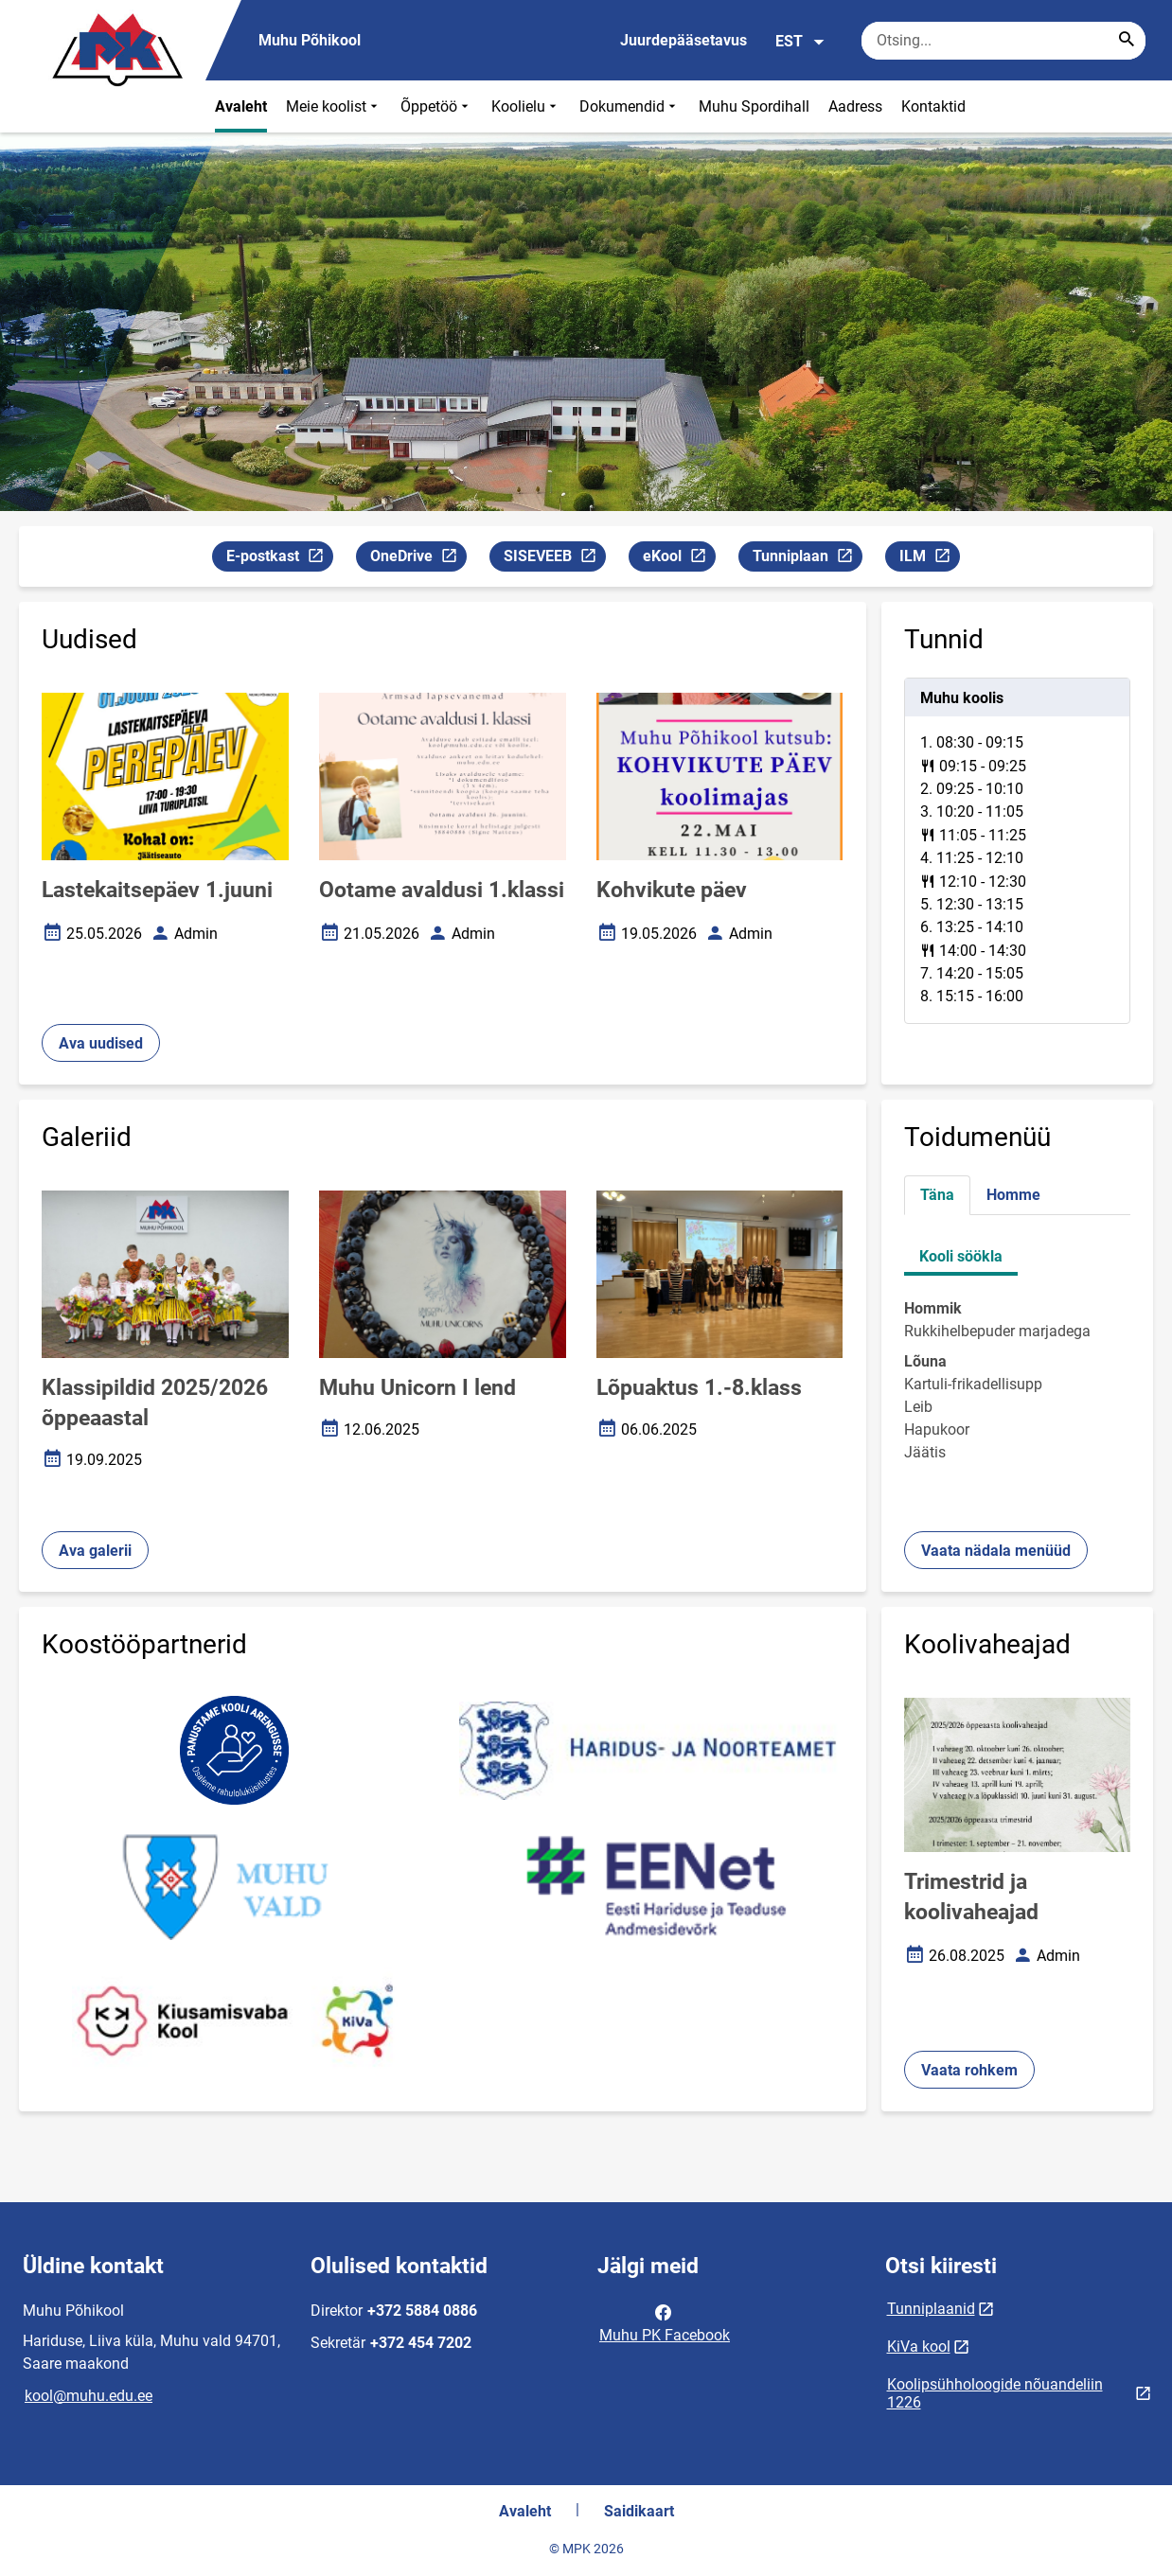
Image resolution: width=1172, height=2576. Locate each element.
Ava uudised (101, 1043)
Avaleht (241, 106)
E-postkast (279, 559)
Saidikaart (639, 2511)
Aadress (855, 106)
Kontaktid (933, 106)
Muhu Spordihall (754, 106)
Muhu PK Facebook (664, 2322)
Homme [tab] (1013, 1195)
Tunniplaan (807, 559)
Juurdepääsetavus (683, 40)
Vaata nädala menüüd (996, 1551)
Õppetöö (436, 106)
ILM (929, 559)
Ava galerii (95, 1551)
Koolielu (525, 106)
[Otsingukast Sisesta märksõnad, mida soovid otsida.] (1003, 41)
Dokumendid (629, 106)
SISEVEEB (554, 559)
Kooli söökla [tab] (961, 1256)
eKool (679, 559)
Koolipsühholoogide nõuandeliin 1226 (995, 2393)
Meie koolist (334, 106)
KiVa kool (918, 2346)
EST (800, 41)
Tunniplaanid (931, 2309)
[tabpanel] (1017, 851)
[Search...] (1126, 41)
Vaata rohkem (969, 2070)
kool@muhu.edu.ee (88, 2396)
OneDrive (418, 559)
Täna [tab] (937, 1195)
